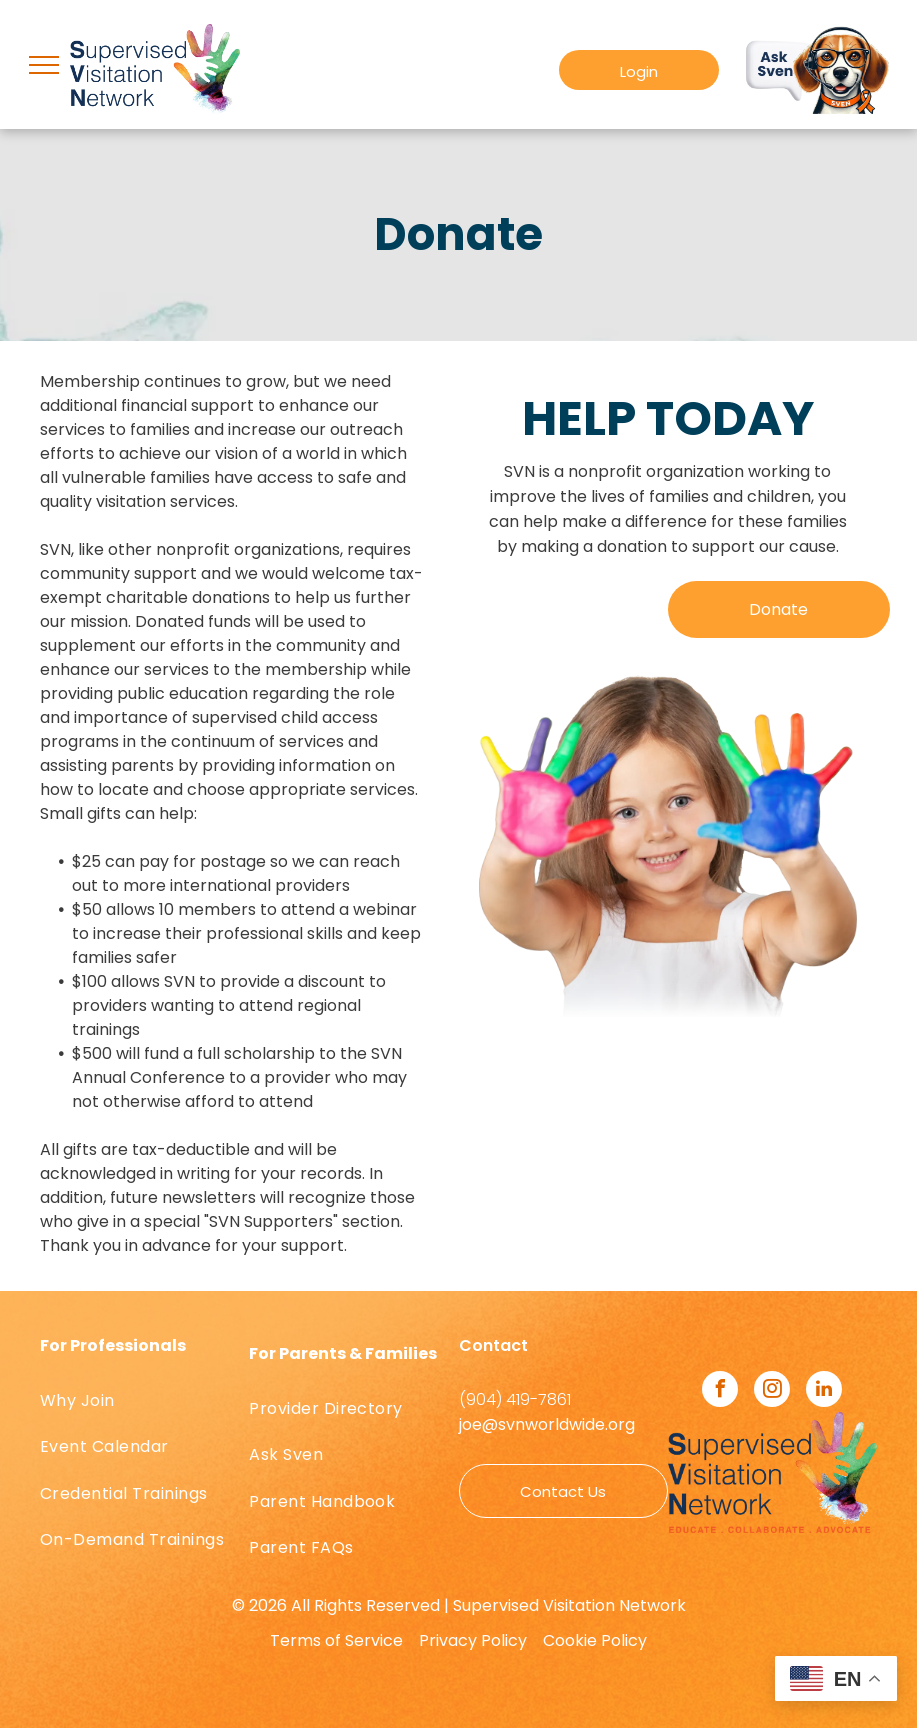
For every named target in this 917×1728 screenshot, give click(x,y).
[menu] (44, 65)
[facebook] (720, 1391)
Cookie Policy (595, 1640)
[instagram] (772, 1391)
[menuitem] (144, 1401)
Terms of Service (336, 1640)
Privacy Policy (473, 1640)
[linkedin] (824, 1391)
